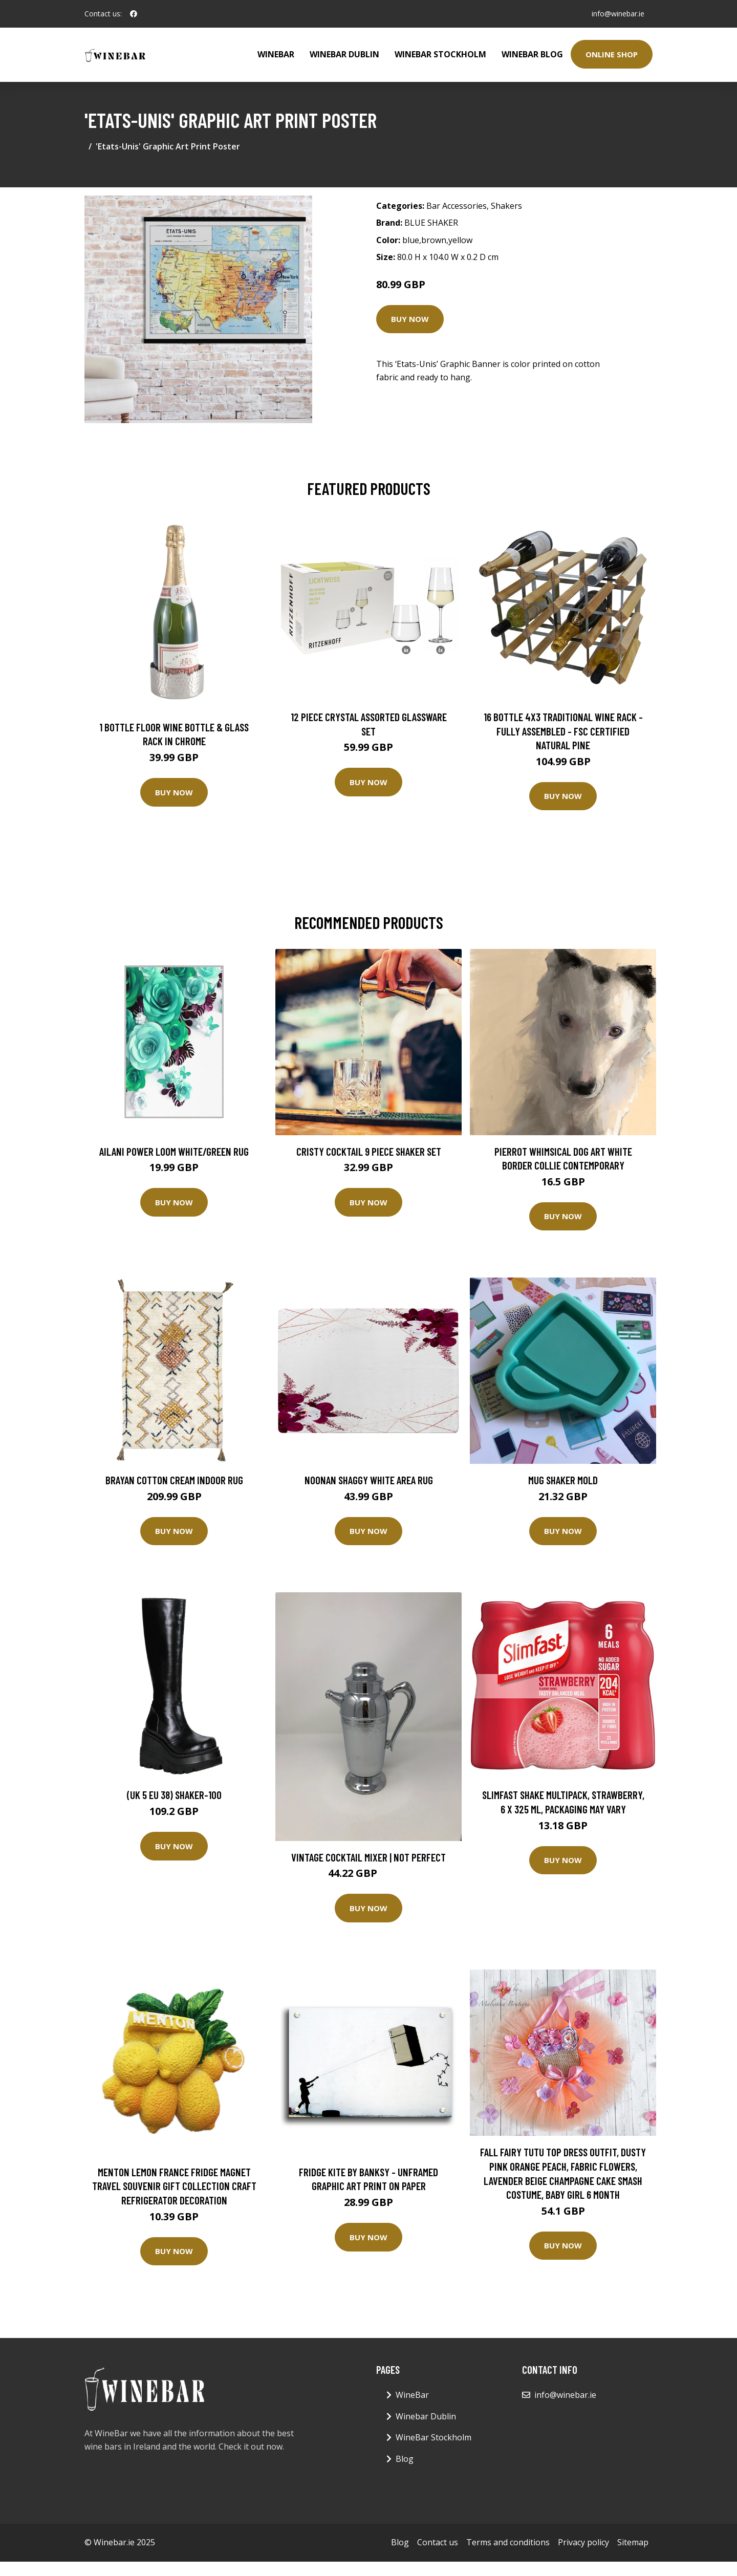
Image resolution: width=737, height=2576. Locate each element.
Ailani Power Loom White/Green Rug (174, 1151)
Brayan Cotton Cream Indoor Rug (174, 1480)
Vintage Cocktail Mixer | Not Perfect (368, 1857)
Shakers (506, 205)
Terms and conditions (508, 2542)
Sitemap (632, 2542)
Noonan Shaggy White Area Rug (369, 1480)
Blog (405, 2458)
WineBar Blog (532, 54)
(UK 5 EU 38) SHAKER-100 (174, 1794)
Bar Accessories (456, 205)
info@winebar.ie (618, 13)
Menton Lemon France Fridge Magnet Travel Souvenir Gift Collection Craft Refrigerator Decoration (174, 2186)
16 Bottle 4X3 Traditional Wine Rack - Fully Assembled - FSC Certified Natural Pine (563, 730)
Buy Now (410, 319)
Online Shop (612, 54)
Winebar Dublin (344, 54)
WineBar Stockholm (440, 54)
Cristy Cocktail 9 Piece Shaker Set (368, 1151)
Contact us (437, 2542)
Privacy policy (583, 2542)
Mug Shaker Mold (563, 1480)
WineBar (275, 54)
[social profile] (133, 14)
